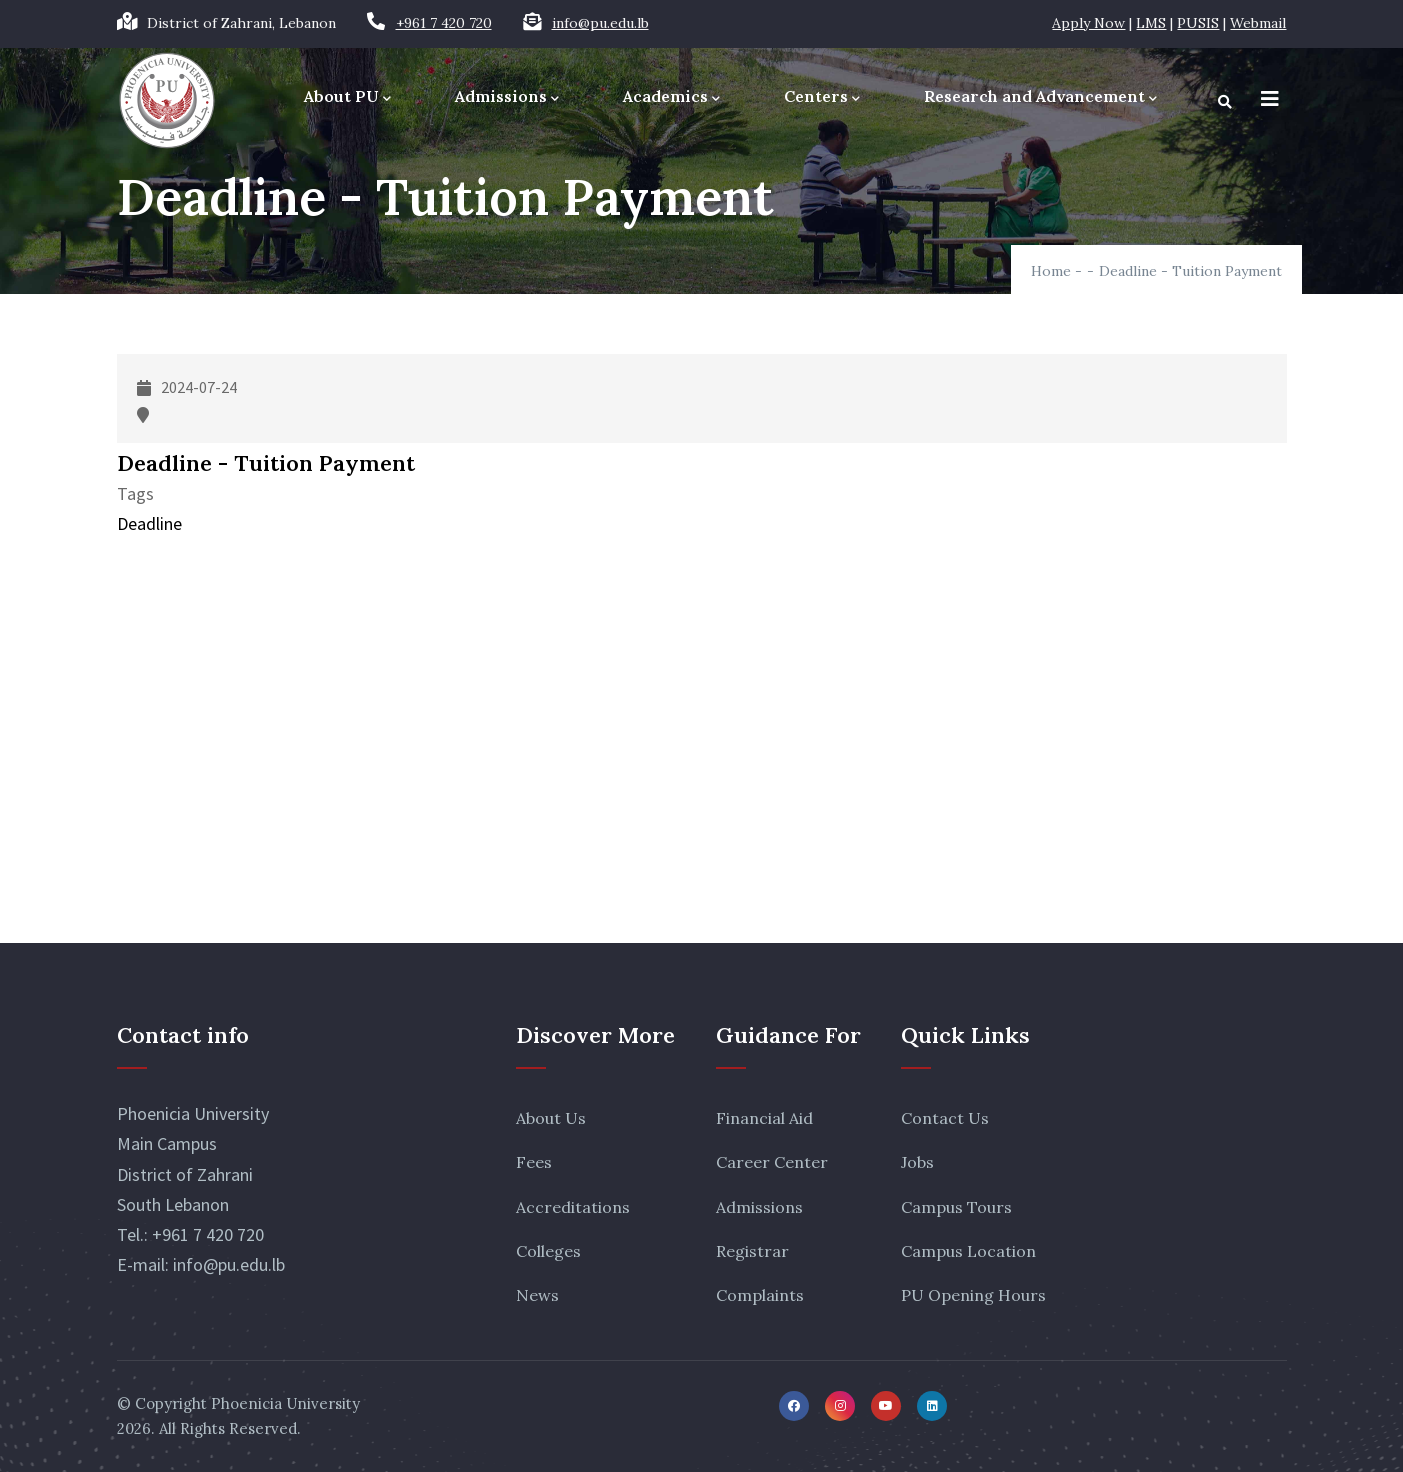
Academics (671, 97)
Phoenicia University (285, 1403)
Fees (534, 1162)
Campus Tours (956, 1207)
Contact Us (945, 1118)
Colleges (548, 1251)
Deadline (149, 523)
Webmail (1258, 23)
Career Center (772, 1162)
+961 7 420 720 (444, 23)
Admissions (507, 97)
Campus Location (968, 1251)
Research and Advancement (1040, 97)
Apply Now (1088, 23)
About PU (347, 97)
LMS (1151, 23)
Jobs (917, 1162)
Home (1051, 271)
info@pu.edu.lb (600, 23)
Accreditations (573, 1207)
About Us (551, 1118)
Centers (822, 97)
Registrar (752, 1251)
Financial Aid (764, 1118)
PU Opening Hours (973, 1295)
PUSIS (1198, 23)
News (537, 1295)
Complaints (760, 1295)
